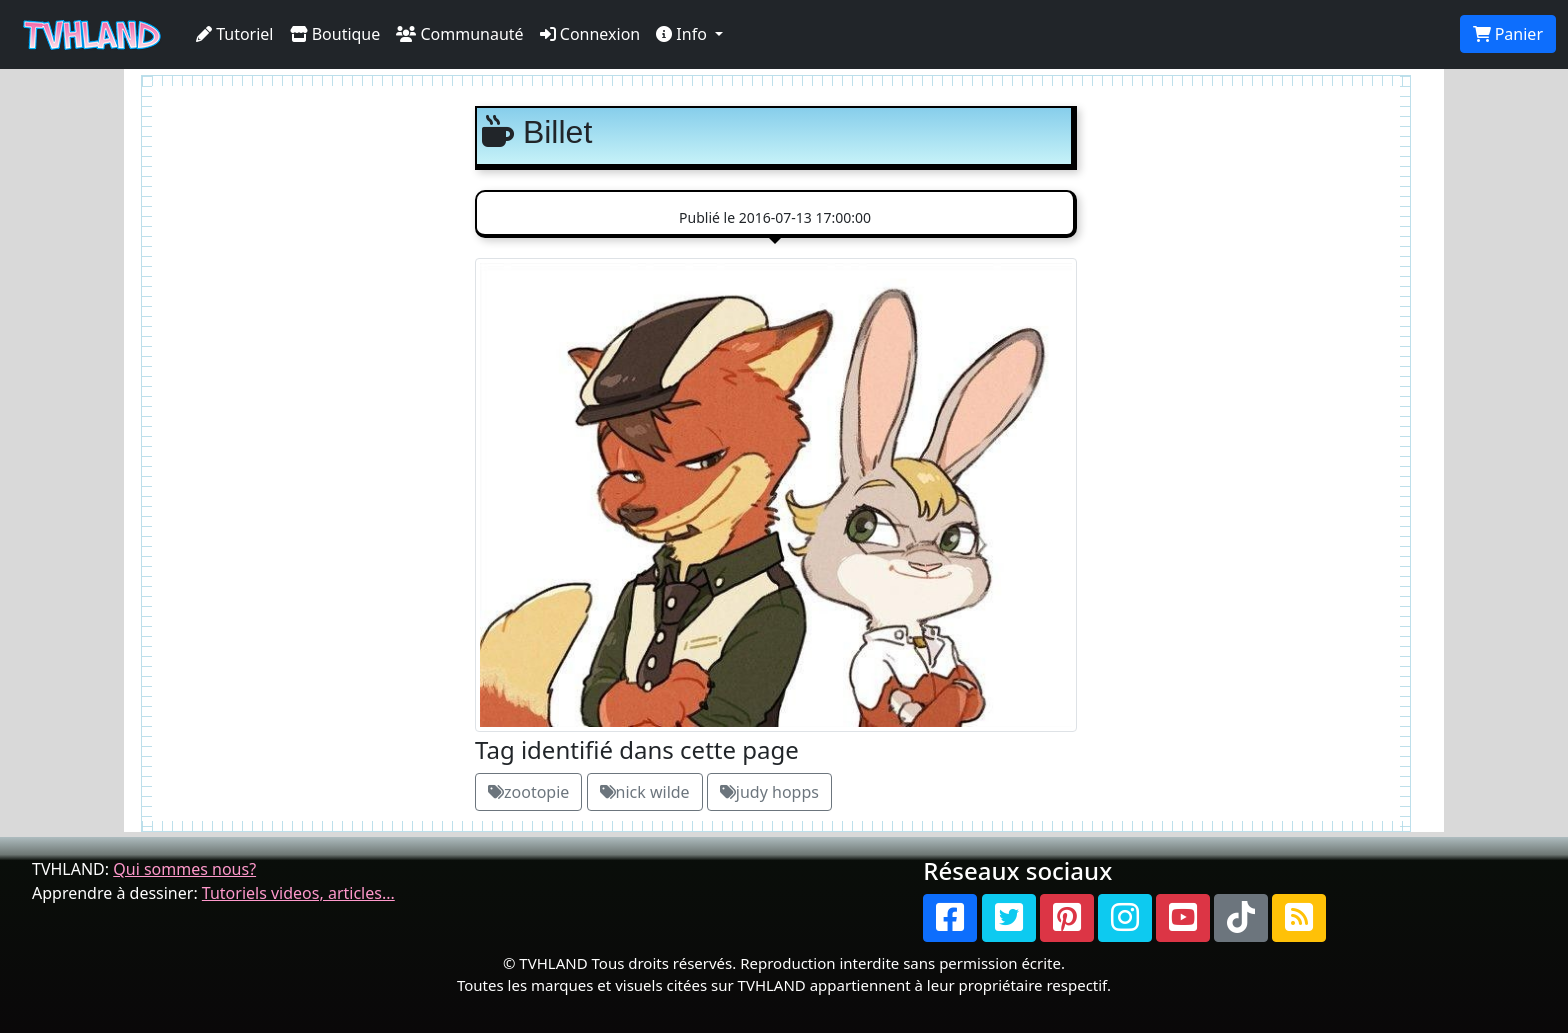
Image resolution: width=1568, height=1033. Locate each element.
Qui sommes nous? (184, 869)
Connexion (590, 34)
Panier (1508, 34)
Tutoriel (235, 34)
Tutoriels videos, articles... (298, 893)
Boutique (335, 34)
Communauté (459, 34)
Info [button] (683, 34)
